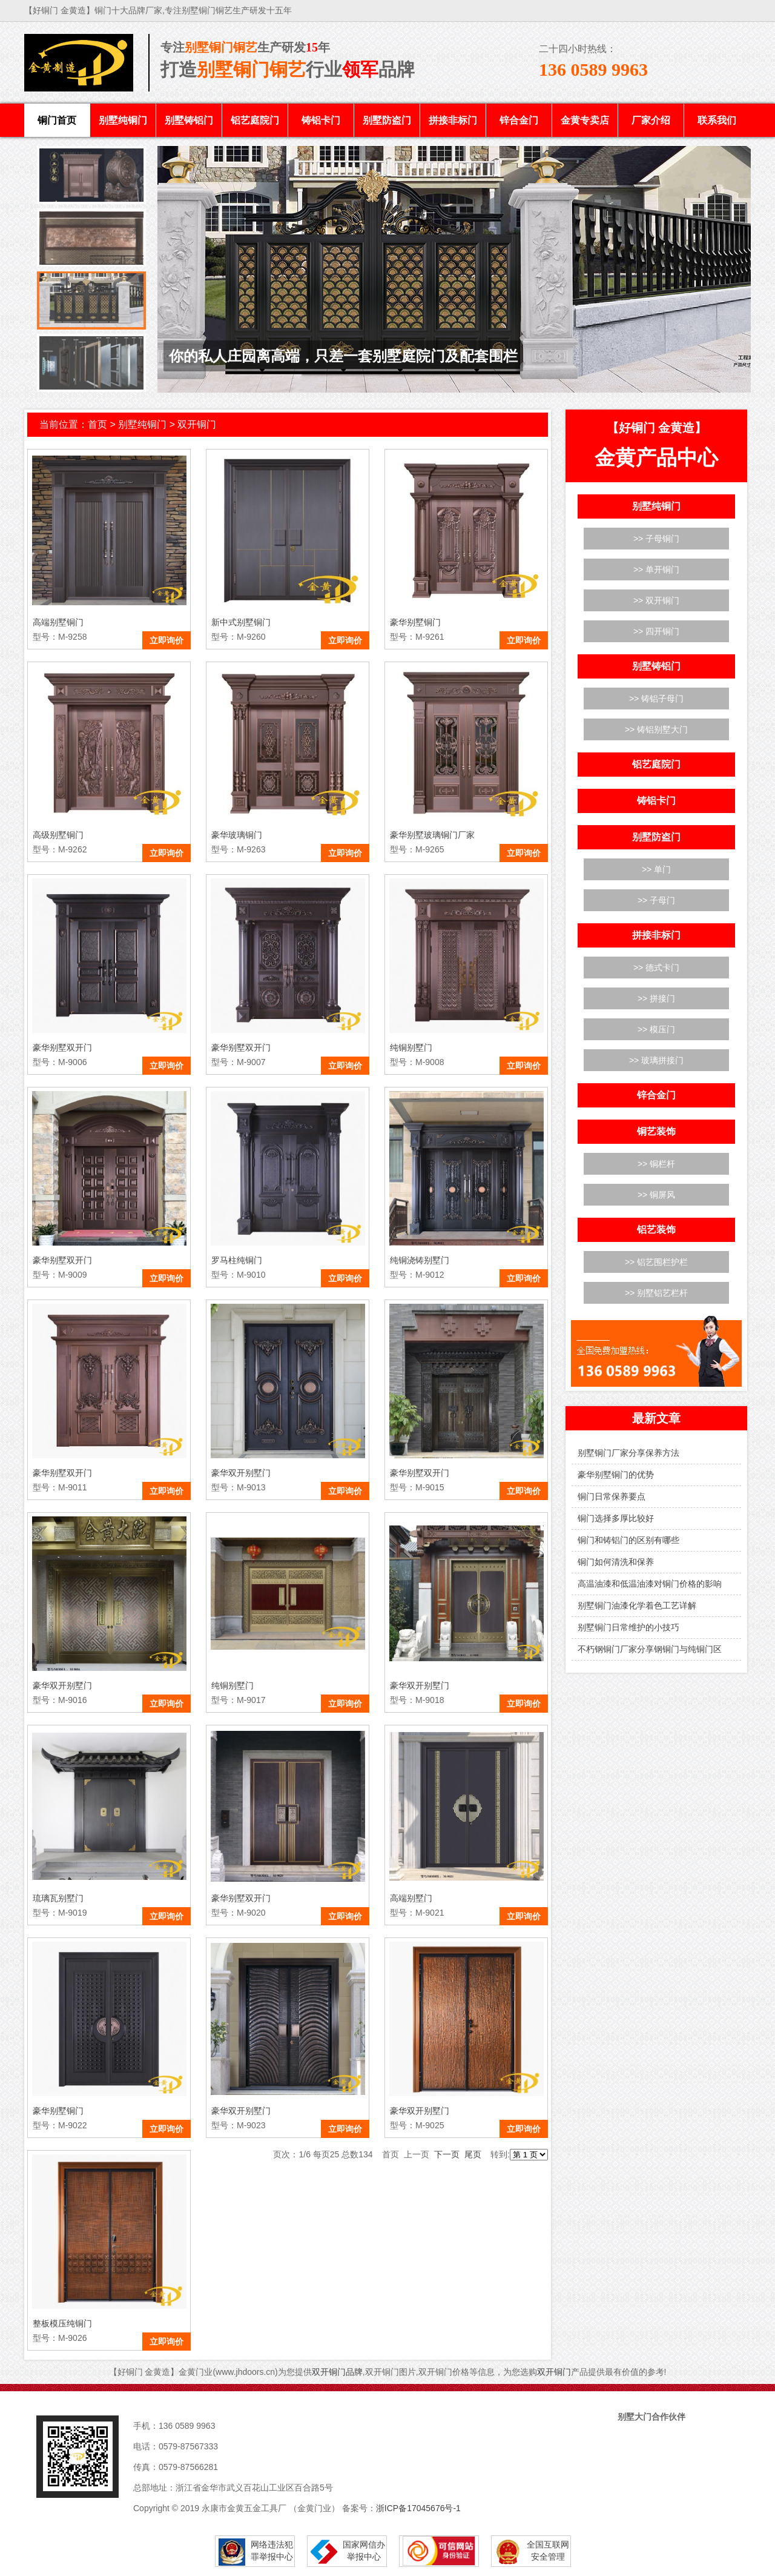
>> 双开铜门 (656, 600)
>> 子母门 (656, 900)
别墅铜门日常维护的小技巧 (628, 1627)
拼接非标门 (453, 120)
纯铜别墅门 (411, 1047)
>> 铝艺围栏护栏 (656, 1262)
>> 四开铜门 (656, 631)
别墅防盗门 (387, 120)
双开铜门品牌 (337, 2372)
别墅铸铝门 (189, 120)
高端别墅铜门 (58, 622)
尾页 (472, 2154)
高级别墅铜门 (58, 835)
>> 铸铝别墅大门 (656, 729)
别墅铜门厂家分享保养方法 (628, 1453)
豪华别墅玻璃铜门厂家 (432, 835)
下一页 (447, 2154)
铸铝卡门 (321, 120)
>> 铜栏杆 (656, 1164)
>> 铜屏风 (656, 1195)
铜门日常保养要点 (611, 1496)
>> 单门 (656, 869)
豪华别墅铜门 (415, 622)
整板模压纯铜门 (62, 2323)
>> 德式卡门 (656, 967)
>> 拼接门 (656, 998)
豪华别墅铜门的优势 (616, 1474)
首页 (97, 424)
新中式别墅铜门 (241, 622)
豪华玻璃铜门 (236, 835)
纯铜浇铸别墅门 (419, 1260)
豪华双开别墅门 (241, 1473)
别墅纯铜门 (123, 120)
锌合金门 (519, 120)
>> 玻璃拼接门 (656, 1060)
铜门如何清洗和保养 (616, 1562)
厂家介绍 (651, 120)
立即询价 (166, 640)
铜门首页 (57, 120)
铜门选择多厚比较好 (616, 1518)
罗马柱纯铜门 (236, 1260)
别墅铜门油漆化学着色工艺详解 (637, 1605)
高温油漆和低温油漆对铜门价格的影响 (650, 1583)
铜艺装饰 (656, 1131)
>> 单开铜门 (656, 569)
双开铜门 (196, 424)
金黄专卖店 (585, 120)
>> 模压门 (656, 1029)
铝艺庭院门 (255, 120)
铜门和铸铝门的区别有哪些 (628, 1540)
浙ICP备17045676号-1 (418, 2508)
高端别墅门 (411, 1898)
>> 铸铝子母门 (656, 698)
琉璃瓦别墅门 (58, 1898)
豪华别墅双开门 (62, 1047)
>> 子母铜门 (656, 538)
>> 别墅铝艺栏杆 (656, 1293)
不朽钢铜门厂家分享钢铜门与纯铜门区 (650, 1649)
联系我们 (717, 120)
